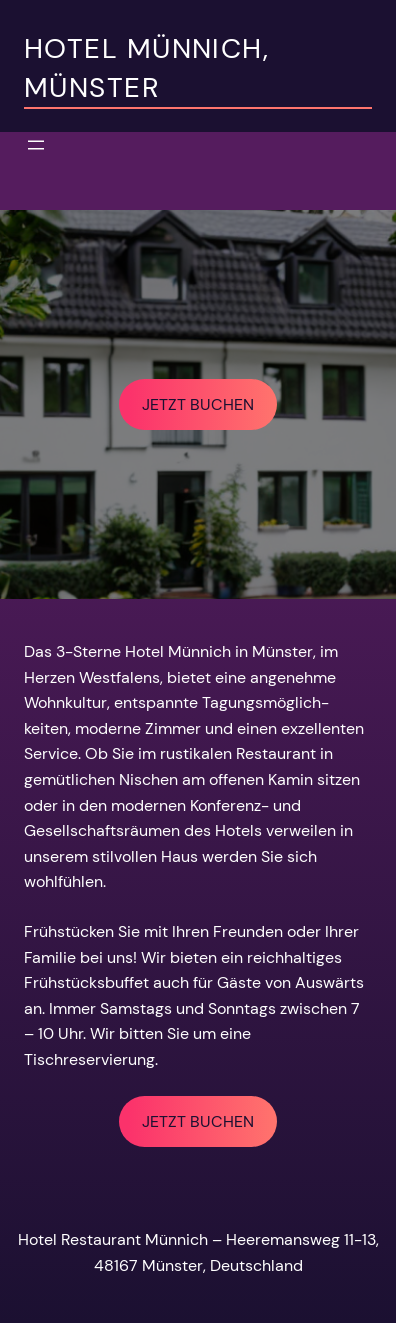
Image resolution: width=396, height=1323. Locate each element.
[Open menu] (36, 145)
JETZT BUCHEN (198, 404)
